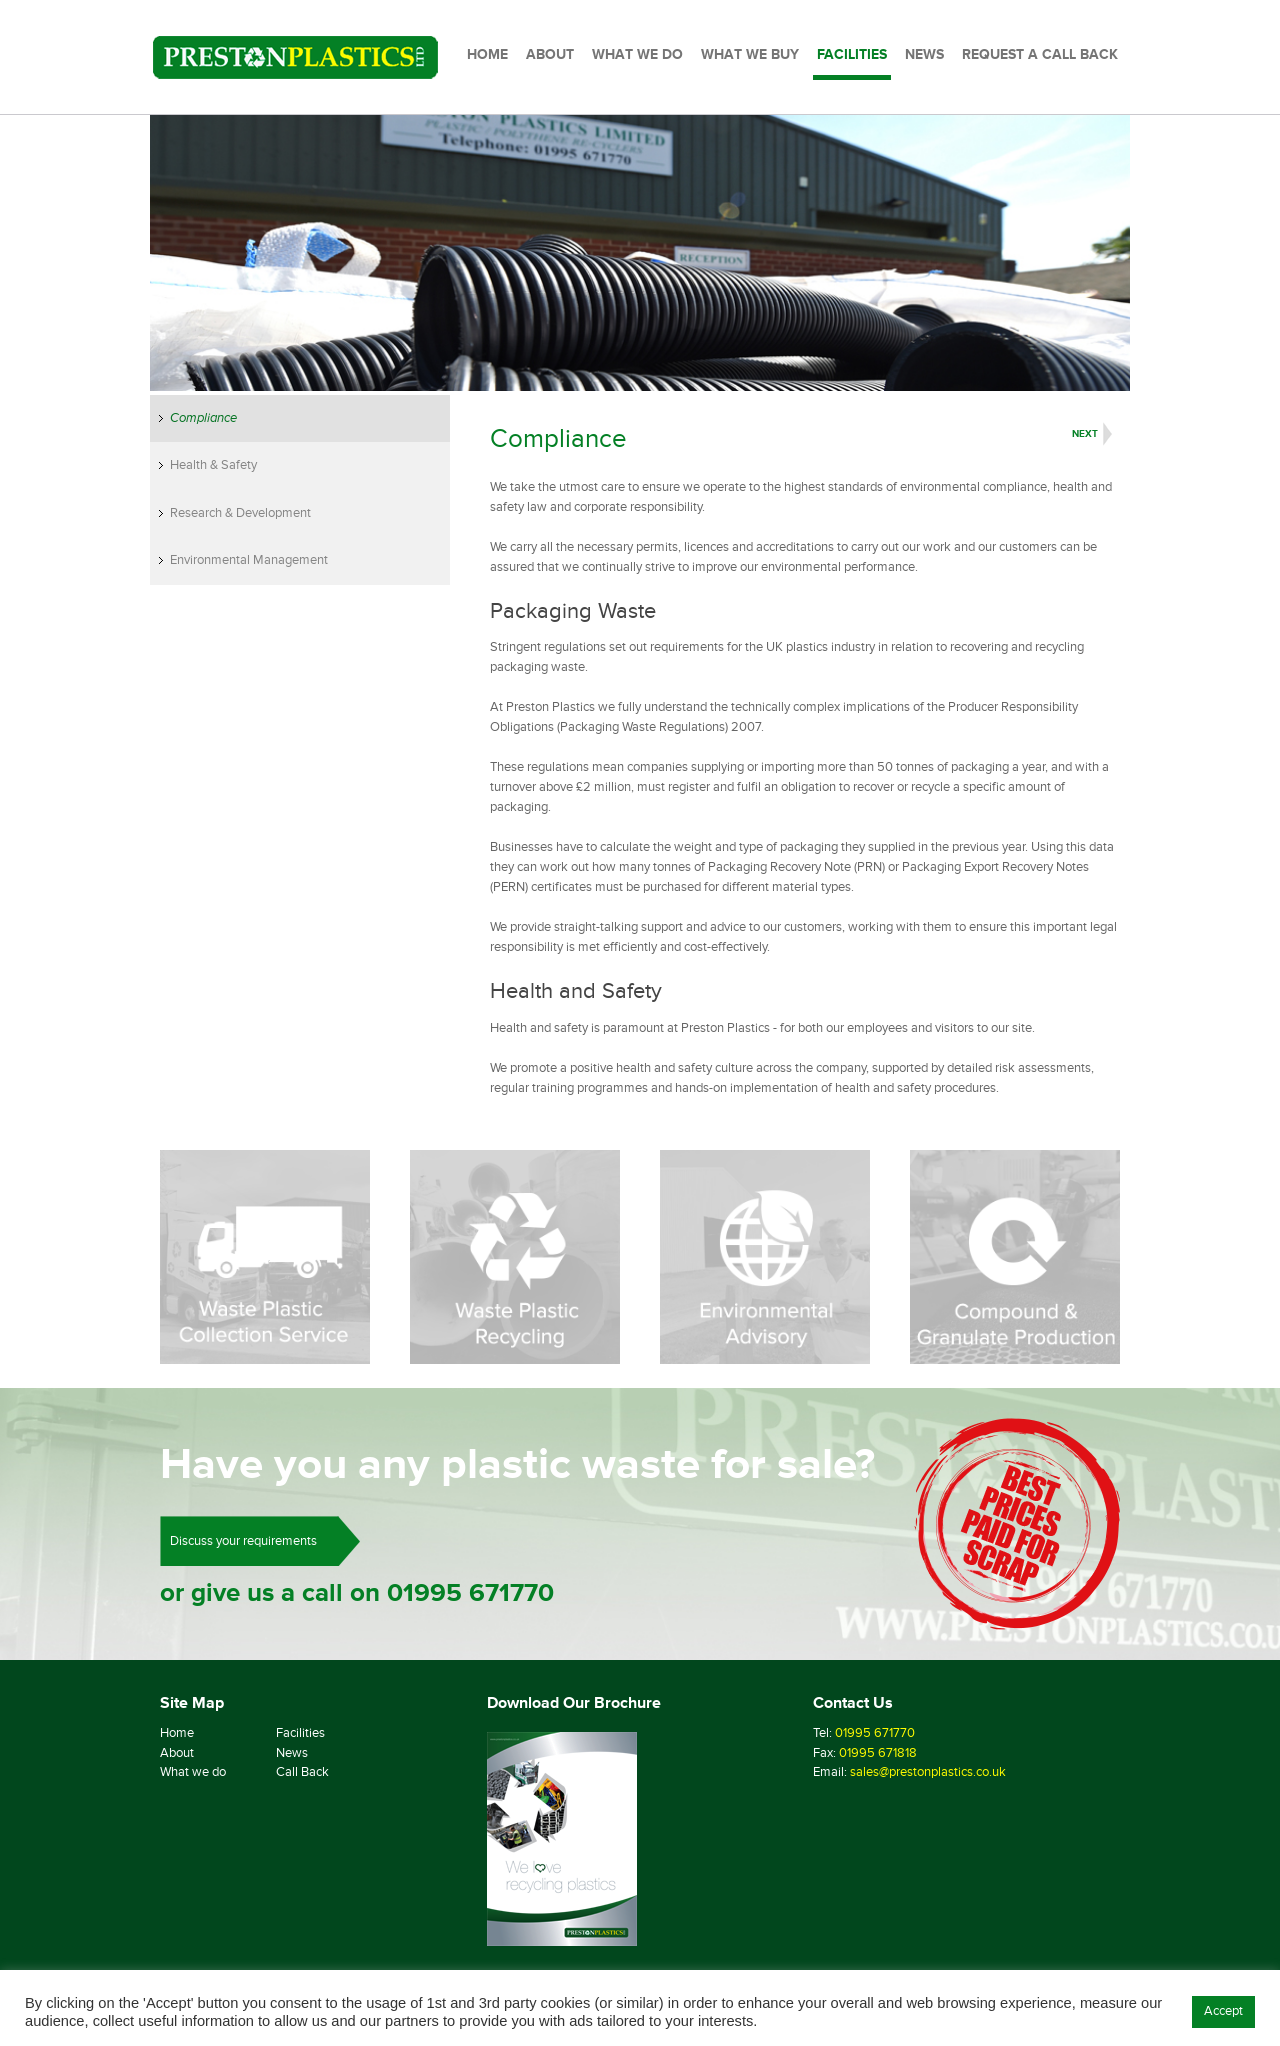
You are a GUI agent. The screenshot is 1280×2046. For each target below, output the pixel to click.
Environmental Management (249, 560)
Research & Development (240, 513)
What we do (193, 1772)
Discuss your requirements (243, 1541)
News (292, 1753)
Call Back (302, 1772)
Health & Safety (213, 465)
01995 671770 (470, 1593)
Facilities (300, 1733)
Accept (1223, 2011)
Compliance (203, 418)
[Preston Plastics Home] (295, 57)
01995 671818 (878, 1753)
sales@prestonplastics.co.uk (928, 1772)
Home (177, 1733)
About (177, 1753)
